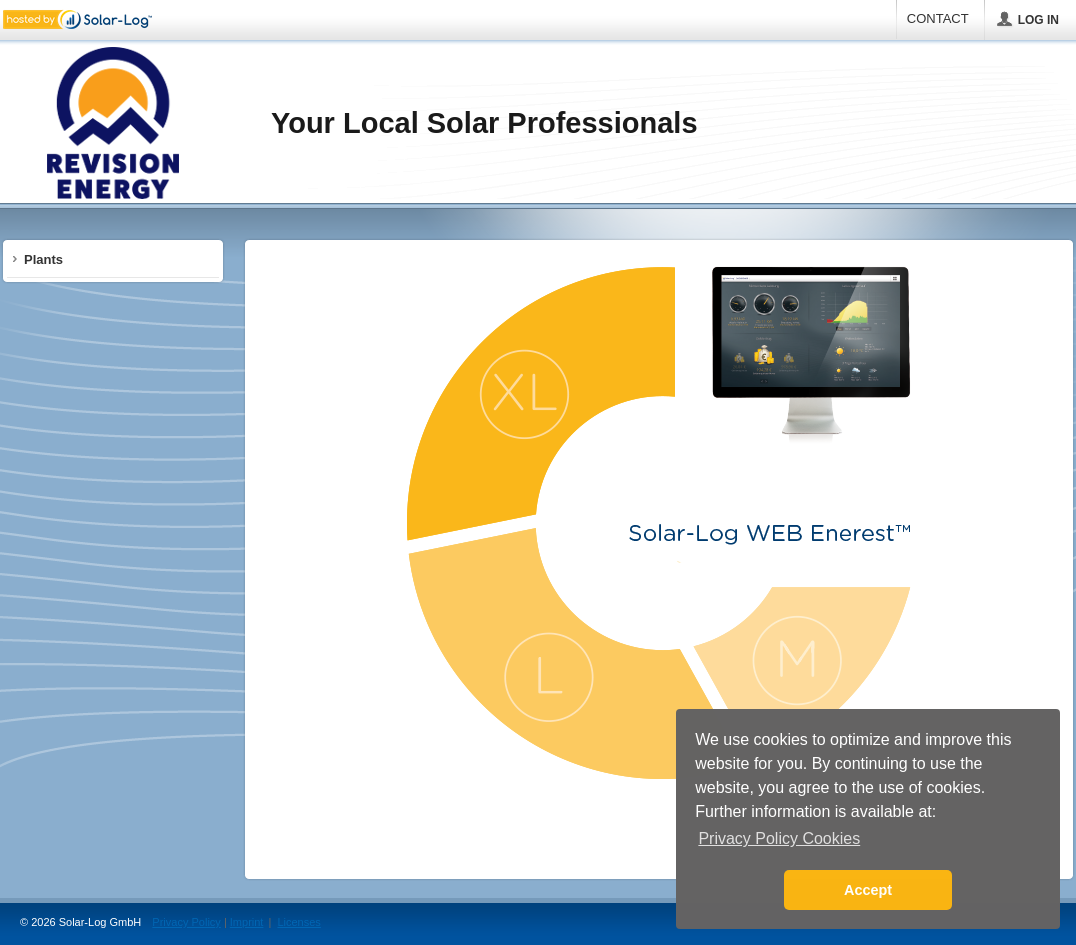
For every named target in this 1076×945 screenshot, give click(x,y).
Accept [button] (868, 890)
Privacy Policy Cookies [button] (779, 838)
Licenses (298, 922)
